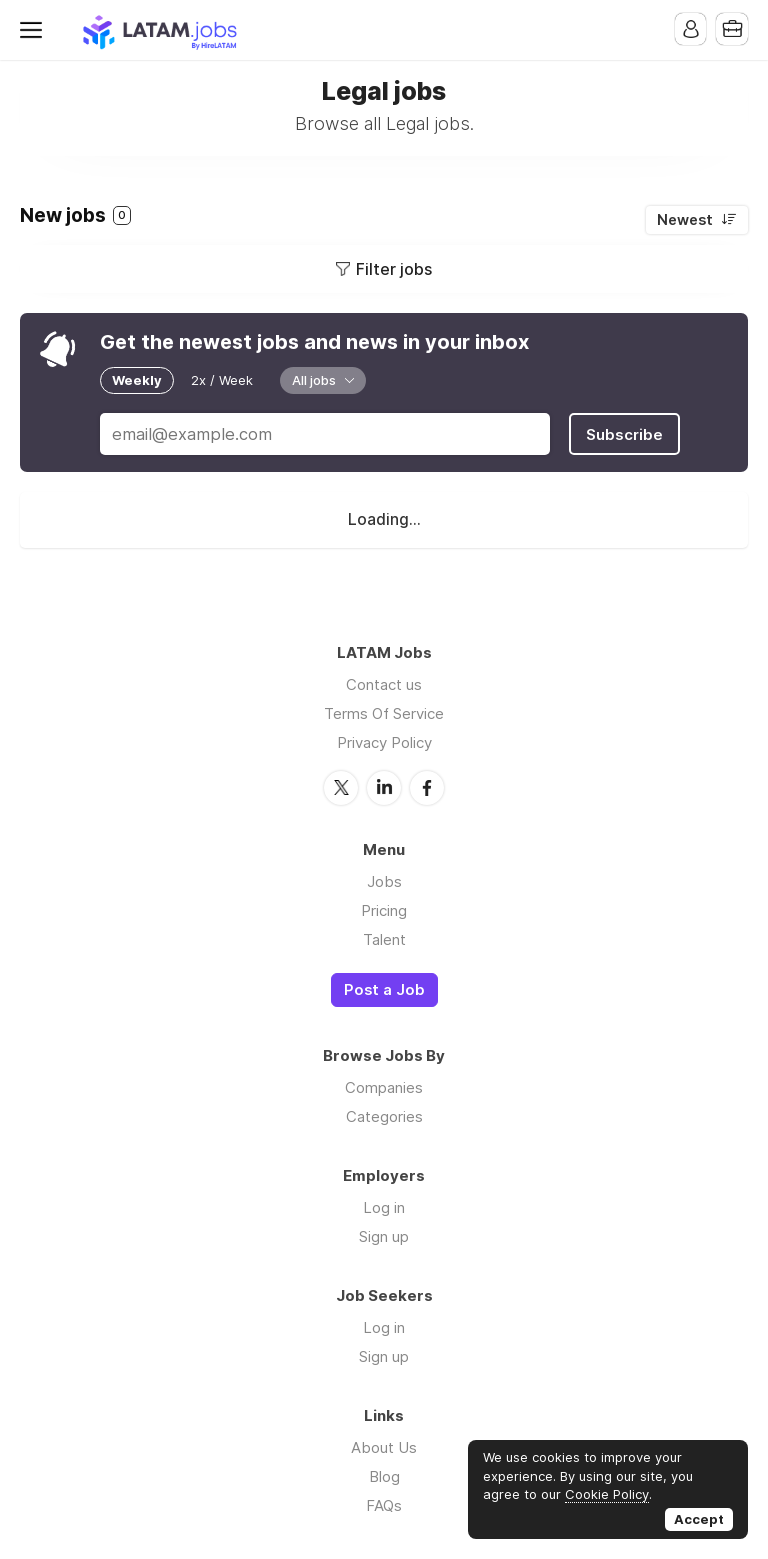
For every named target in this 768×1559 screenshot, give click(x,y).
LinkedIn (384, 786)
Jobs (384, 879)
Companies (384, 1086)
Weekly (137, 380)
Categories (384, 1115)
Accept (699, 1519)
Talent (384, 937)
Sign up (384, 1235)
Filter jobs (394, 269)
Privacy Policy (384, 741)
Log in (384, 1206)
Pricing (384, 908)
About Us (384, 1446)
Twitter (341, 786)
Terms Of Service (384, 712)
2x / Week (222, 380)
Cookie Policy (607, 1494)
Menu (35, 30)
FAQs (384, 1504)
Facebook (427, 786)
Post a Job (384, 988)
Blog (384, 1475)
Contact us (384, 683)
